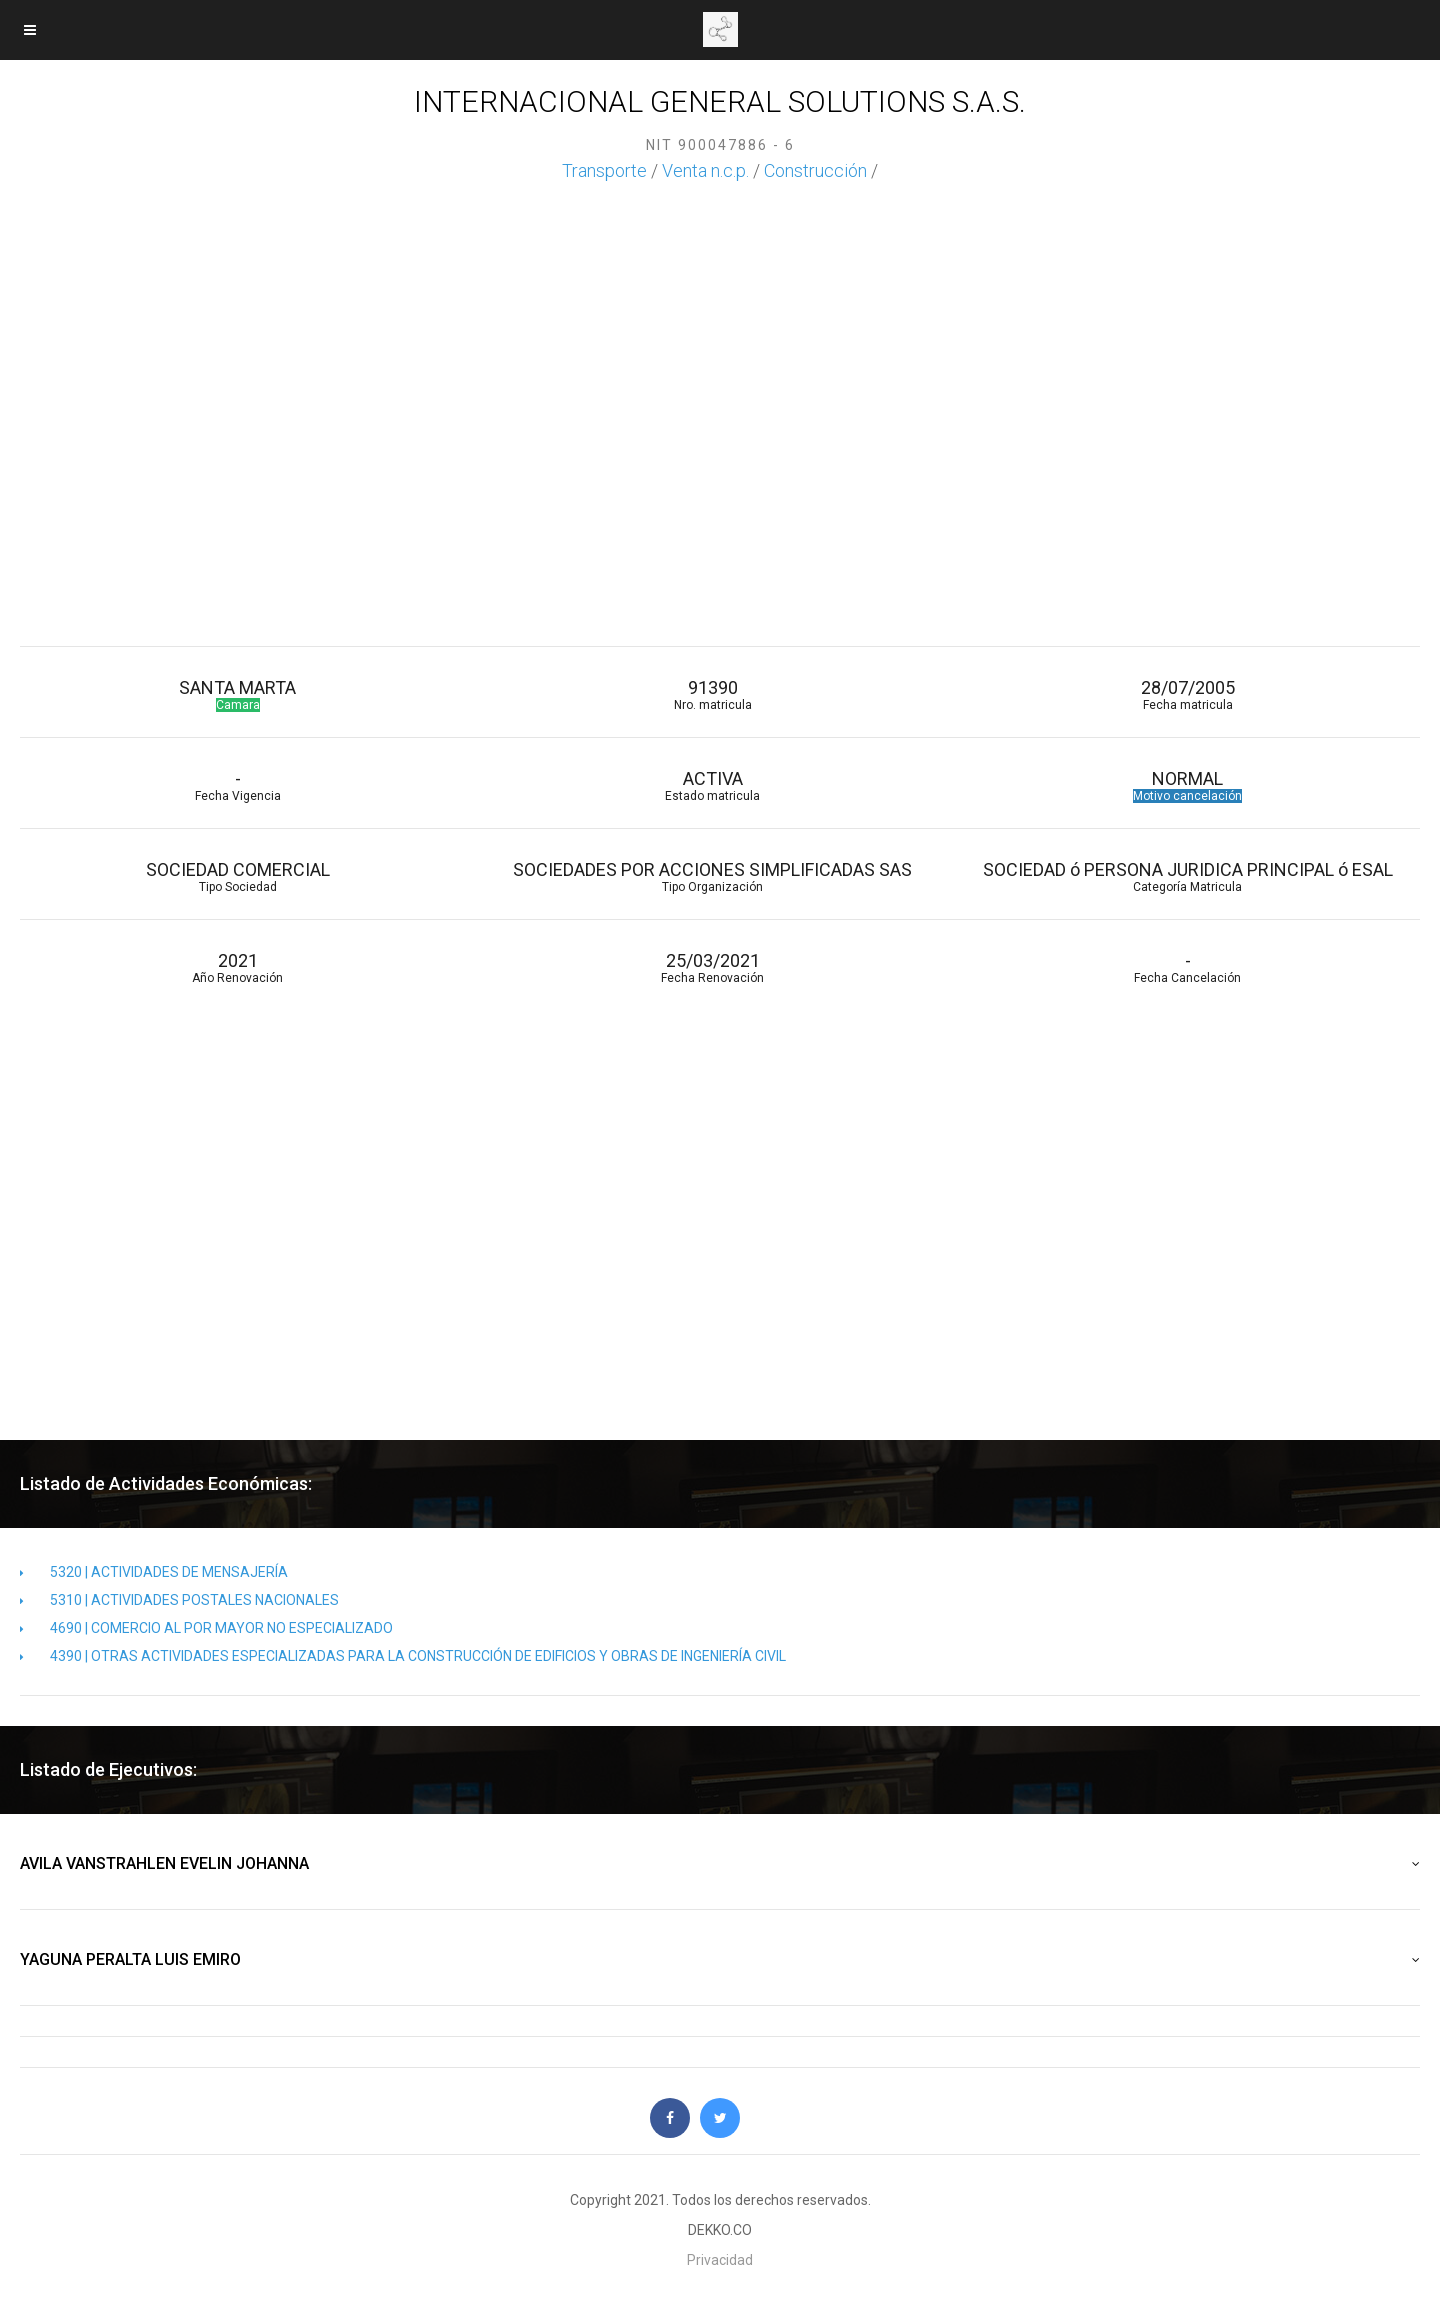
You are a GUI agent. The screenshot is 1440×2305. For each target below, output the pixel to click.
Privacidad (720, 2260)
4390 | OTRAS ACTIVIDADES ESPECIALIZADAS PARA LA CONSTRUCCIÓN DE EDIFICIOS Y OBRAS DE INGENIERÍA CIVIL (403, 1656)
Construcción (815, 170)
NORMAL (1187, 785)
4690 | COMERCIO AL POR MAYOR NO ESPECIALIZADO (206, 1628)
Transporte (604, 170)
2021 (237, 967)
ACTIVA (712, 785)
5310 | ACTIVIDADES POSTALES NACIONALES (179, 1600)
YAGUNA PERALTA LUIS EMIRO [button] (720, 1960)
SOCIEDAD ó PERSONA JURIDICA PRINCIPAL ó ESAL (1187, 876)
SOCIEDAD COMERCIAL (237, 876)
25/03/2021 (712, 967)
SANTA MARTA (237, 694)
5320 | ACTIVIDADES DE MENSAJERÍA (154, 1572)
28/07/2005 (1187, 694)
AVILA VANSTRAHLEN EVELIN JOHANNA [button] (720, 1864)
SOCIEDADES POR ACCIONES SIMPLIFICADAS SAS (712, 876)
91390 (712, 694)
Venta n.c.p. (705, 170)
